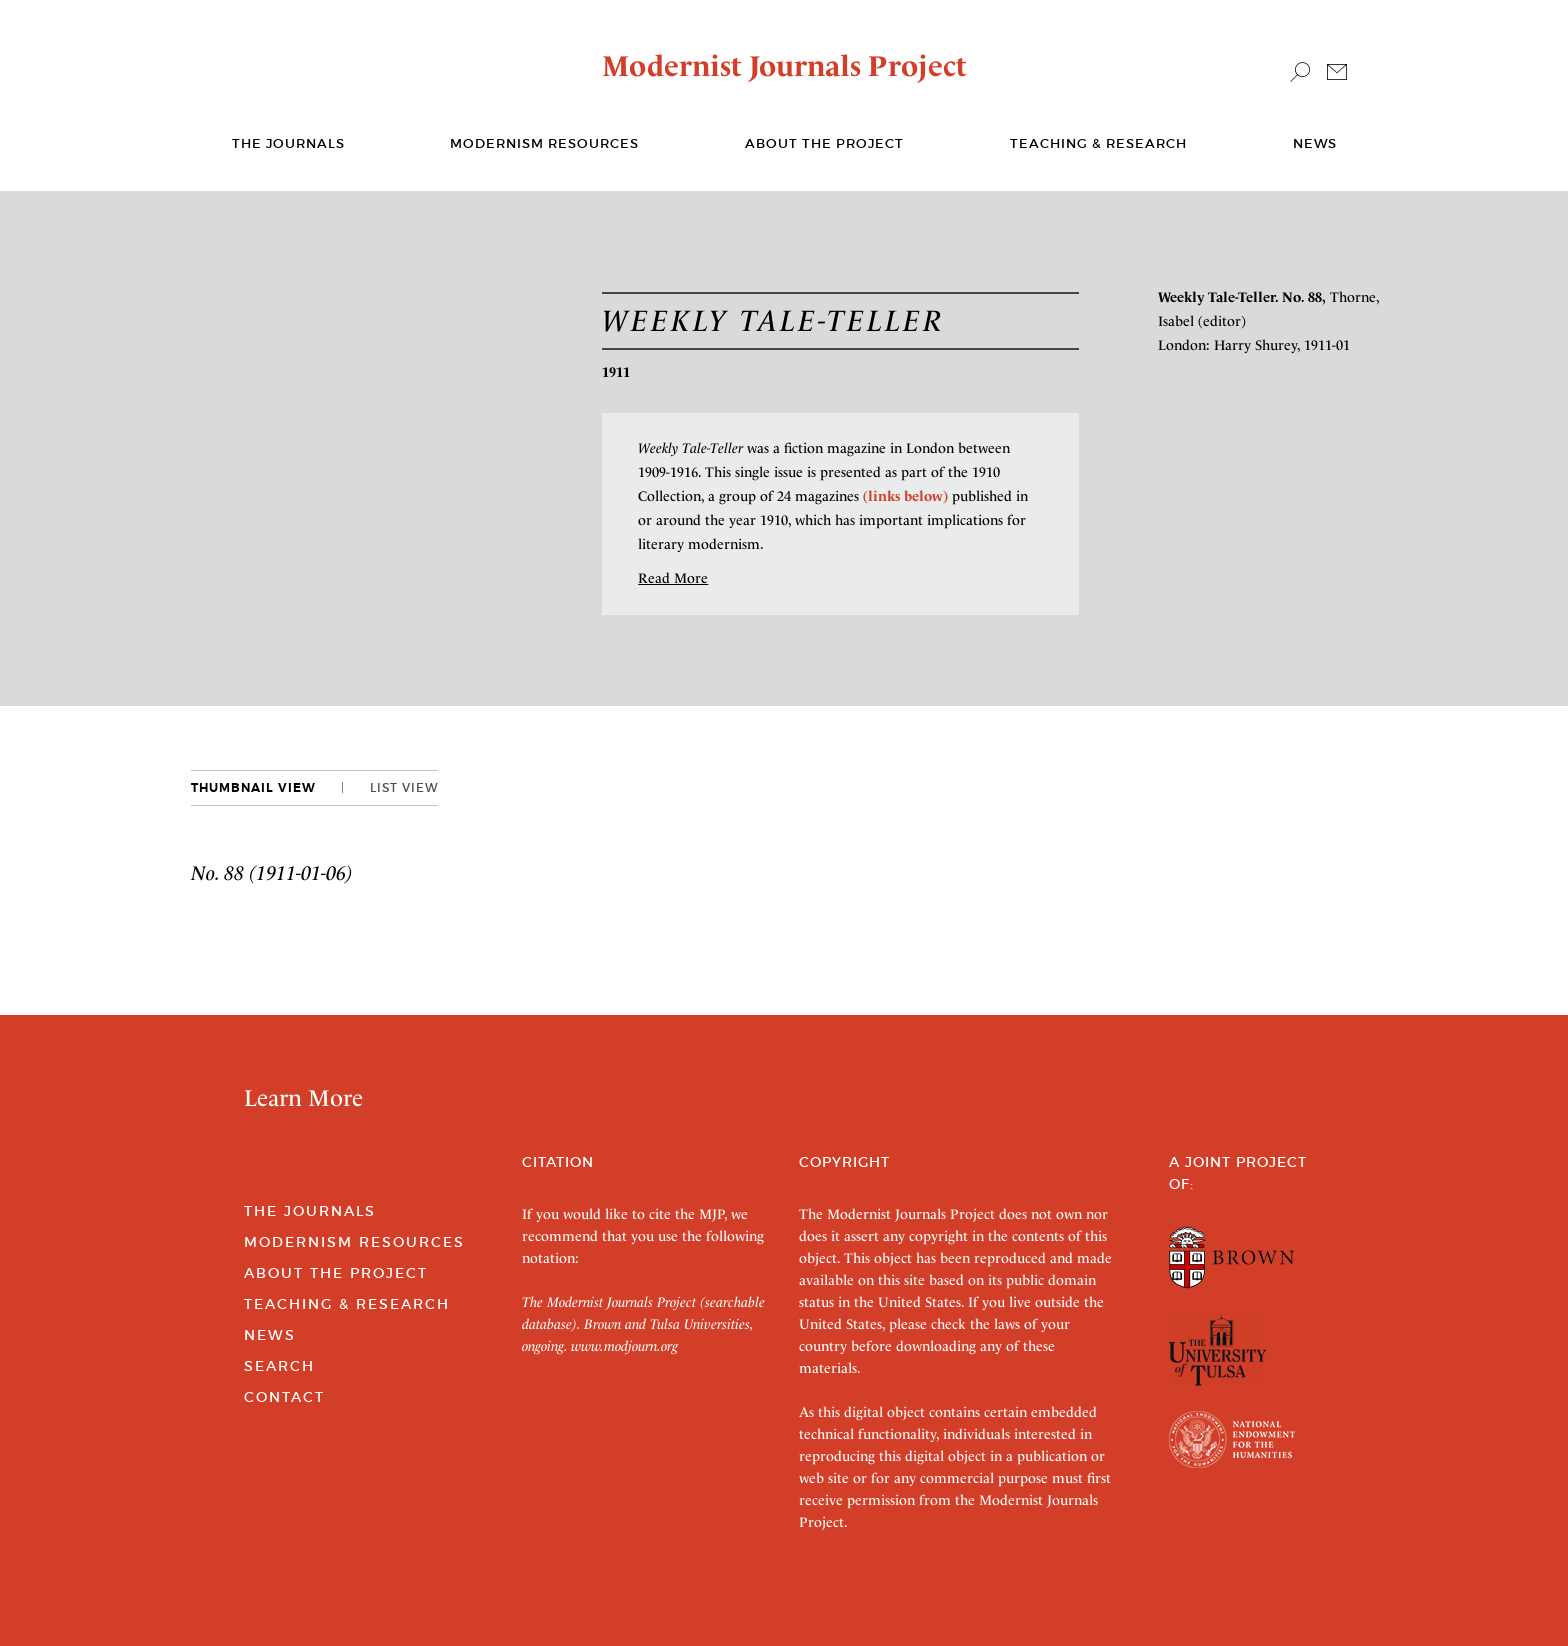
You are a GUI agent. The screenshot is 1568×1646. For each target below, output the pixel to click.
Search (279, 1366)
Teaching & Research (1098, 143)
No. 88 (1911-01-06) (272, 873)
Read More (673, 578)
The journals (288, 143)
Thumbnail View (253, 788)
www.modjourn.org (624, 1346)
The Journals (310, 1211)
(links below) (905, 496)
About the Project (824, 143)
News (1315, 143)
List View (404, 787)
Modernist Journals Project (784, 66)
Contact (284, 1397)
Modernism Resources (544, 143)
